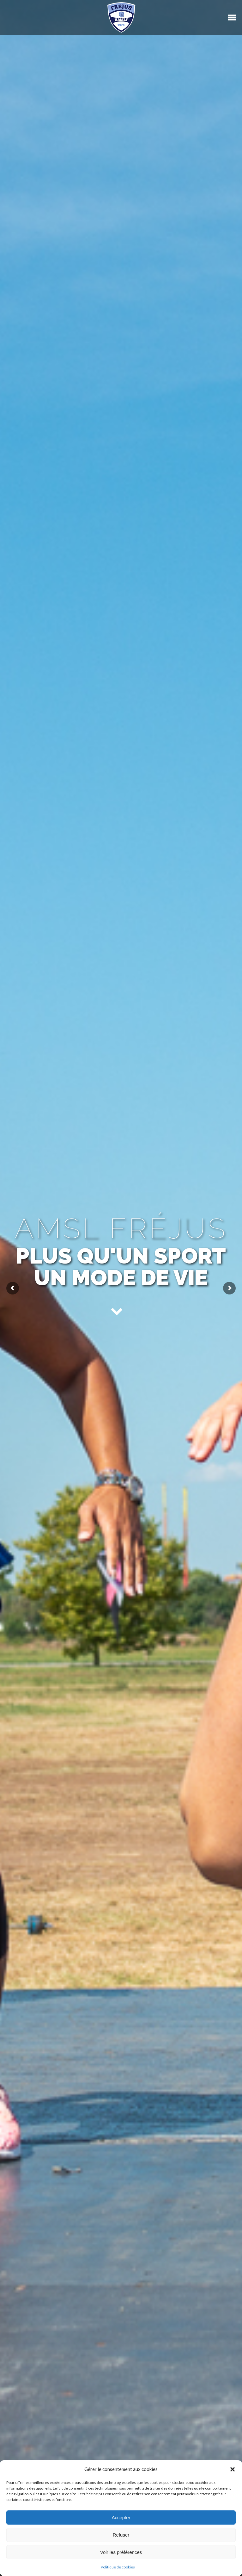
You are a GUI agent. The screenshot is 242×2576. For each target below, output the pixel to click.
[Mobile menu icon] (232, 17)
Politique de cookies (118, 2567)
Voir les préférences (121, 2552)
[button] (232, 2469)
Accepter (121, 2517)
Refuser (121, 2535)
